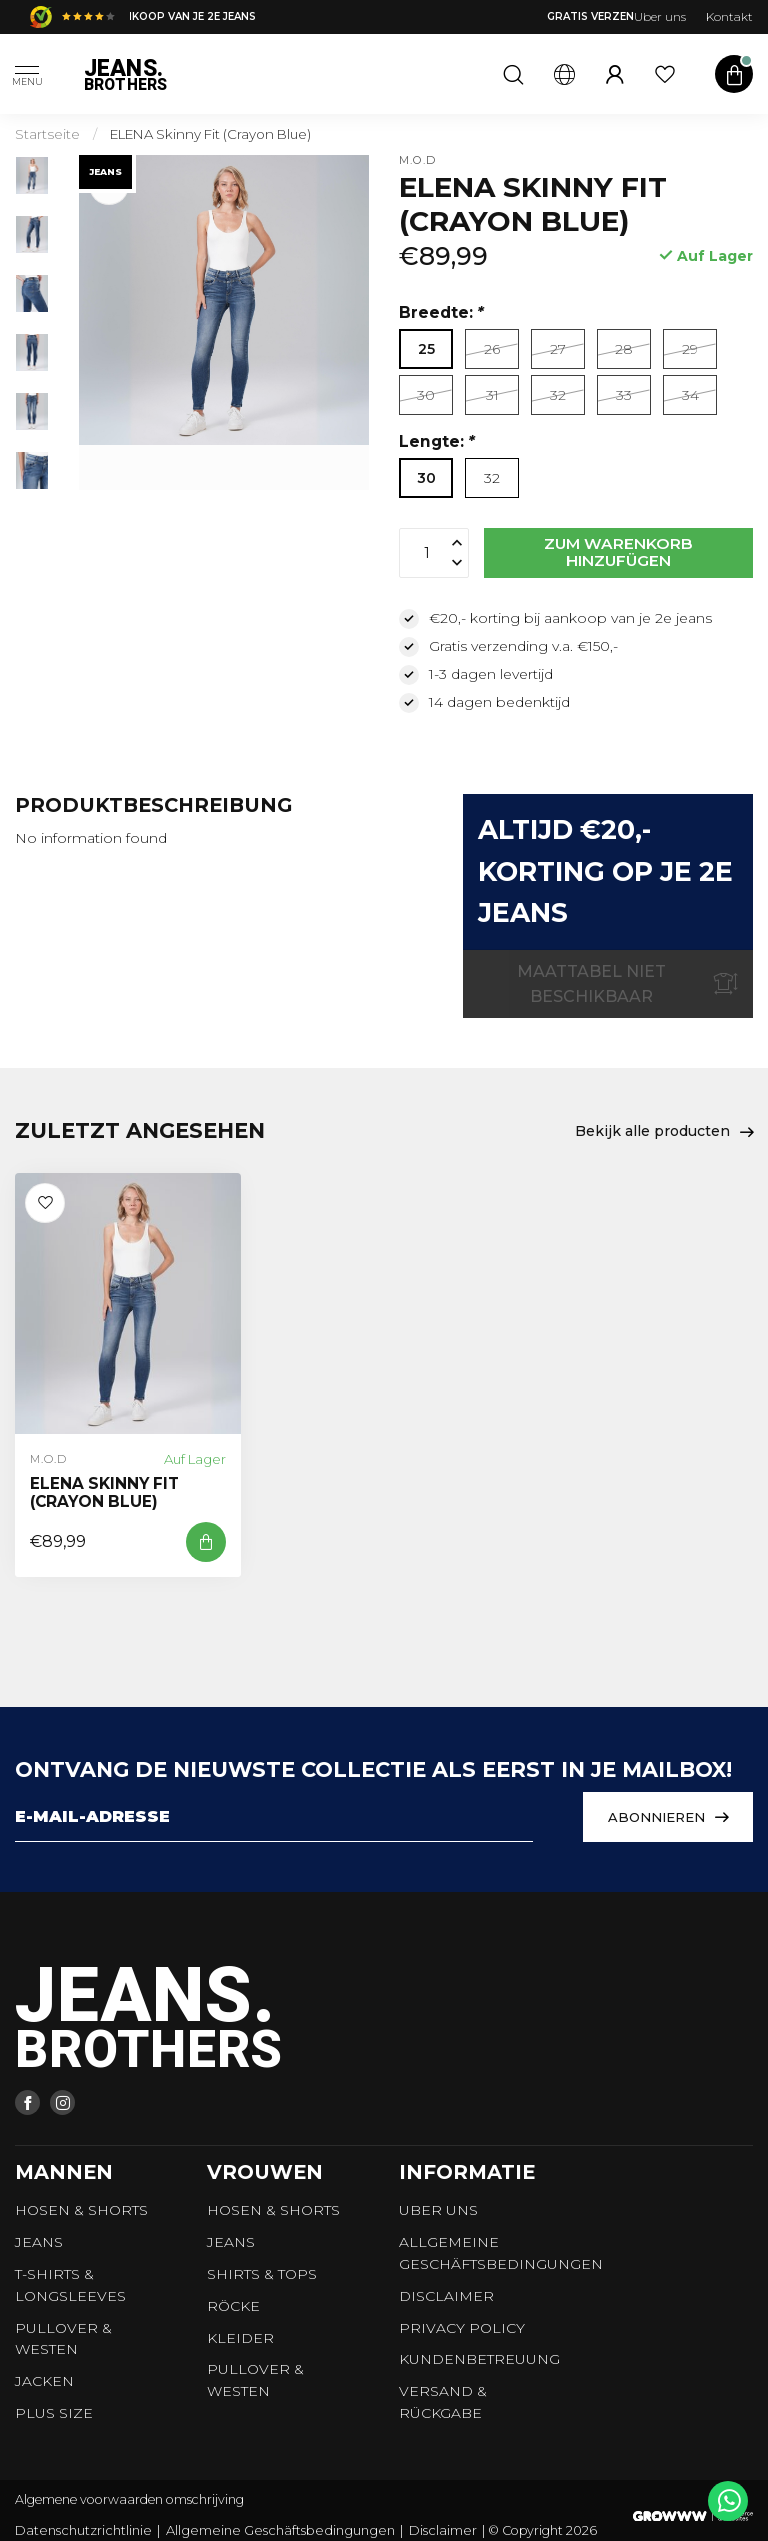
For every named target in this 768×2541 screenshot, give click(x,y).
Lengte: (437, 441)
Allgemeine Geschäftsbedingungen (501, 2253)
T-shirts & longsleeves (70, 2285)
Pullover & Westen (63, 2339)
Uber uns (660, 16)
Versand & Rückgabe (443, 2402)
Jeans (39, 2242)
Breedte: (441, 312)
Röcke (233, 2306)
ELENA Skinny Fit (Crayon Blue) (210, 134)
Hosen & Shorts (81, 2210)
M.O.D (417, 160)
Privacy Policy (462, 2328)
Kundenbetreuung (479, 2359)
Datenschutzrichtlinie (83, 2530)
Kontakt (729, 16)
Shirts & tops (262, 2274)
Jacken (44, 2381)
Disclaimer (446, 2296)
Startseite (47, 134)
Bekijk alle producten (664, 1132)
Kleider (240, 2338)
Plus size (54, 2413)
